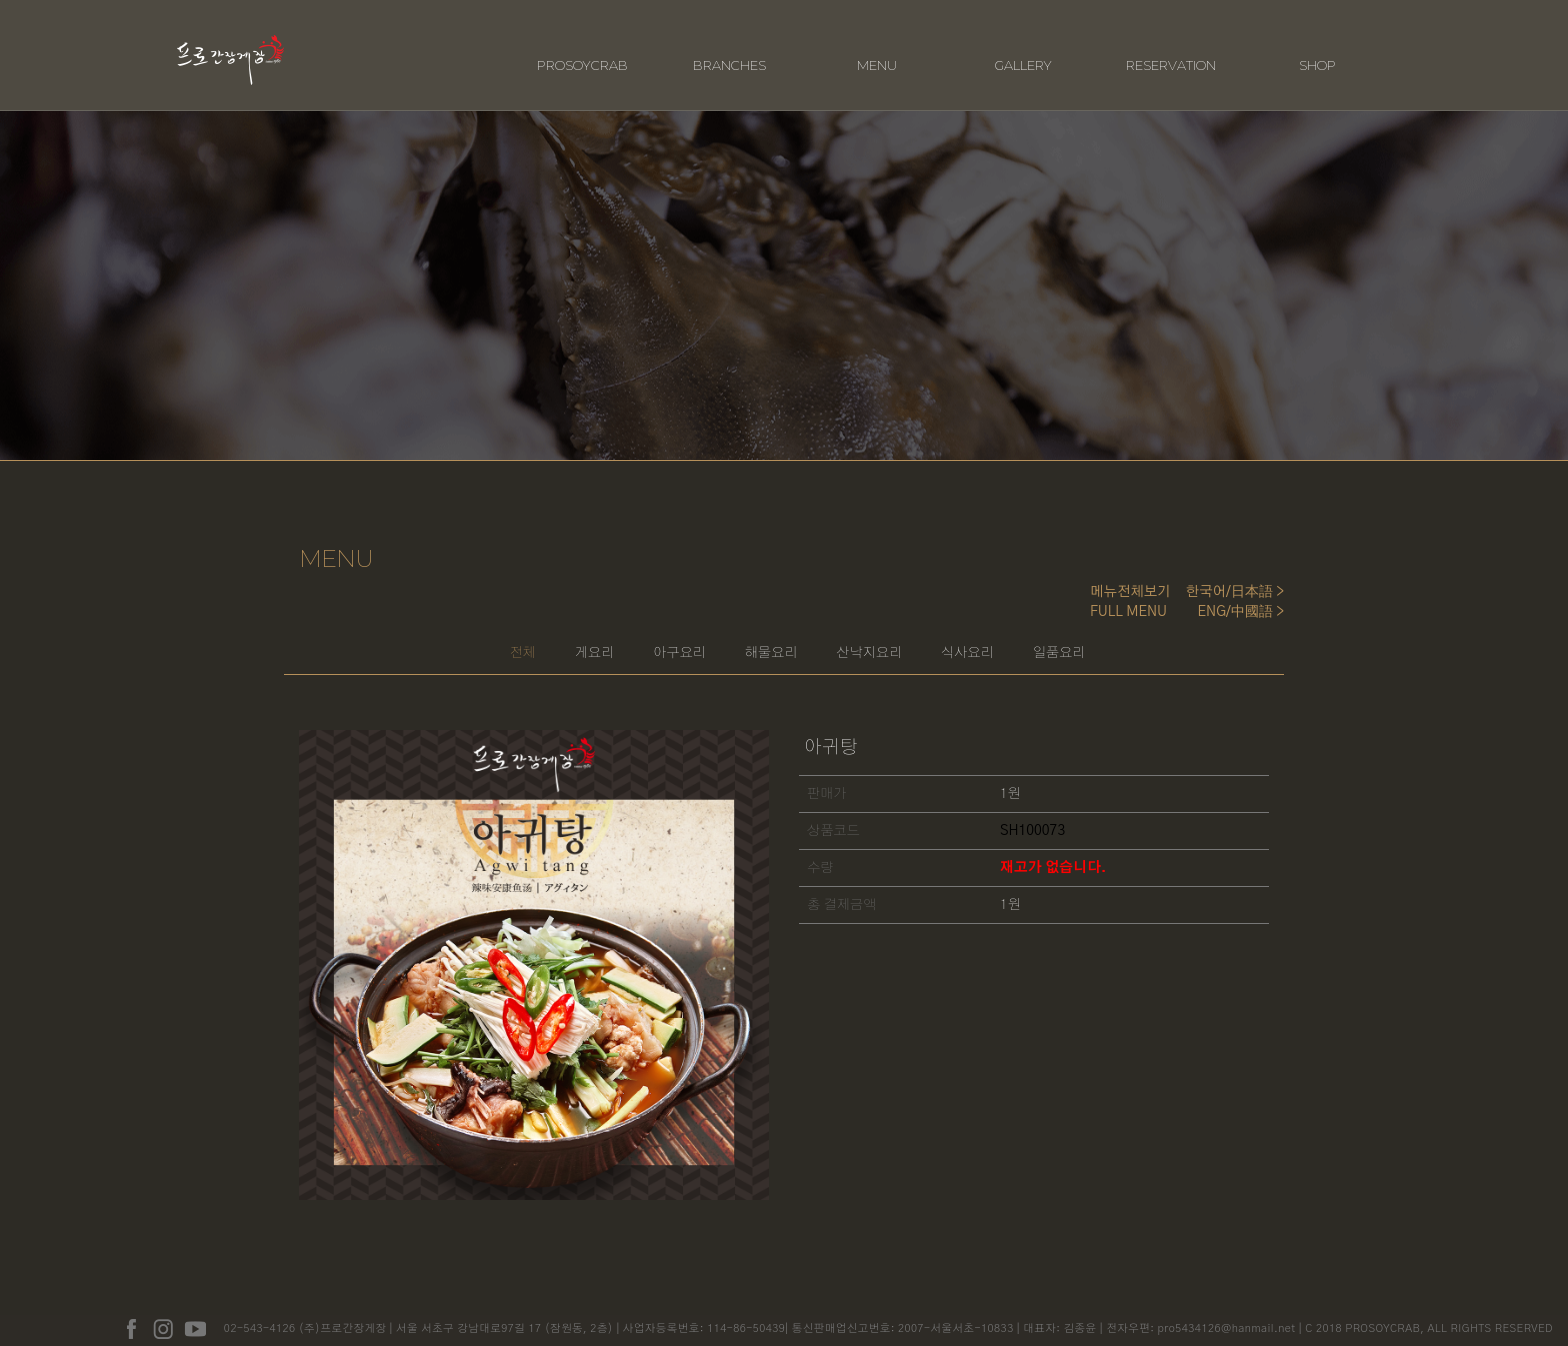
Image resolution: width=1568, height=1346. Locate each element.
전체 (376, 642)
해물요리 (757, 642)
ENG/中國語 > (1241, 594)
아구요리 (621, 642)
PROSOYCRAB (582, 47)
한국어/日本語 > (1235, 574)
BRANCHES (729, 47)
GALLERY (1023, 47)
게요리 (492, 642)
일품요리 (1179, 642)
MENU (877, 47)
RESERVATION (1171, 47)
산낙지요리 (900, 642)
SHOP (1317, 47)
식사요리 (1043, 642)
